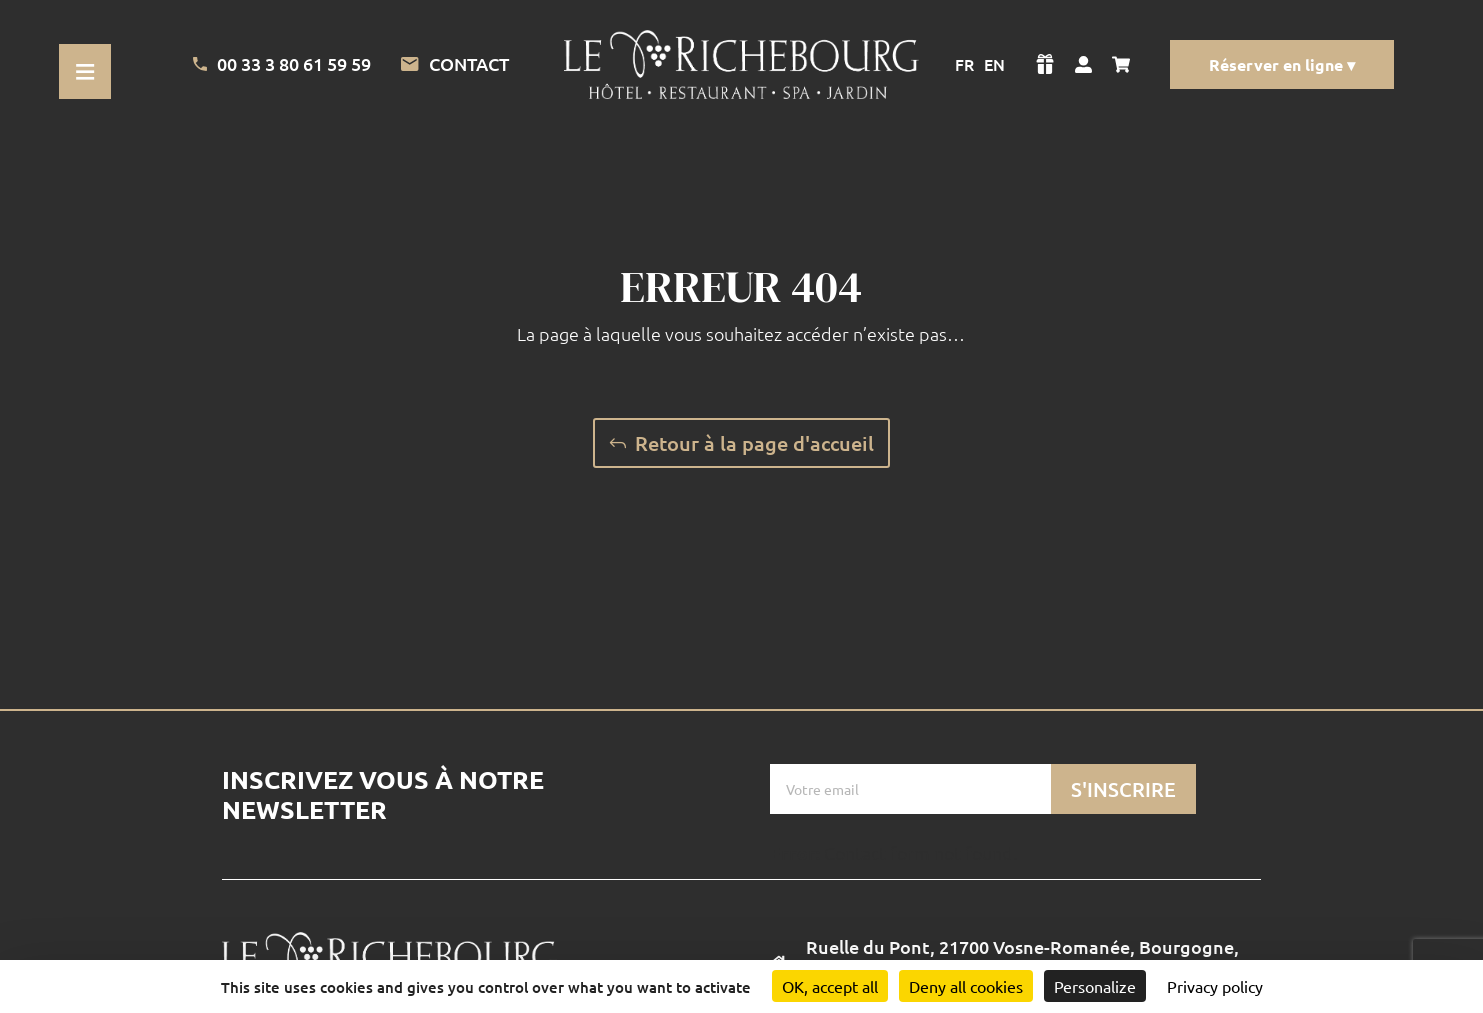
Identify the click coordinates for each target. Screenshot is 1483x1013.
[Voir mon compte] (1083, 64)
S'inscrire (1123, 789)
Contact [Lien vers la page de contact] (454, 64)
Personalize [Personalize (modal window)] (1095, 986)
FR (964, 64)
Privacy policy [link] (1215, 986)
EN (994, 64)
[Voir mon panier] (1126, 64)
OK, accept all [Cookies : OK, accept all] (830, 986)
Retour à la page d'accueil (754, 443)
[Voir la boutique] (1045, 64)
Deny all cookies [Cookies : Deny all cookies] (966, 986)
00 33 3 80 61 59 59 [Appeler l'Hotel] (282, 63)
